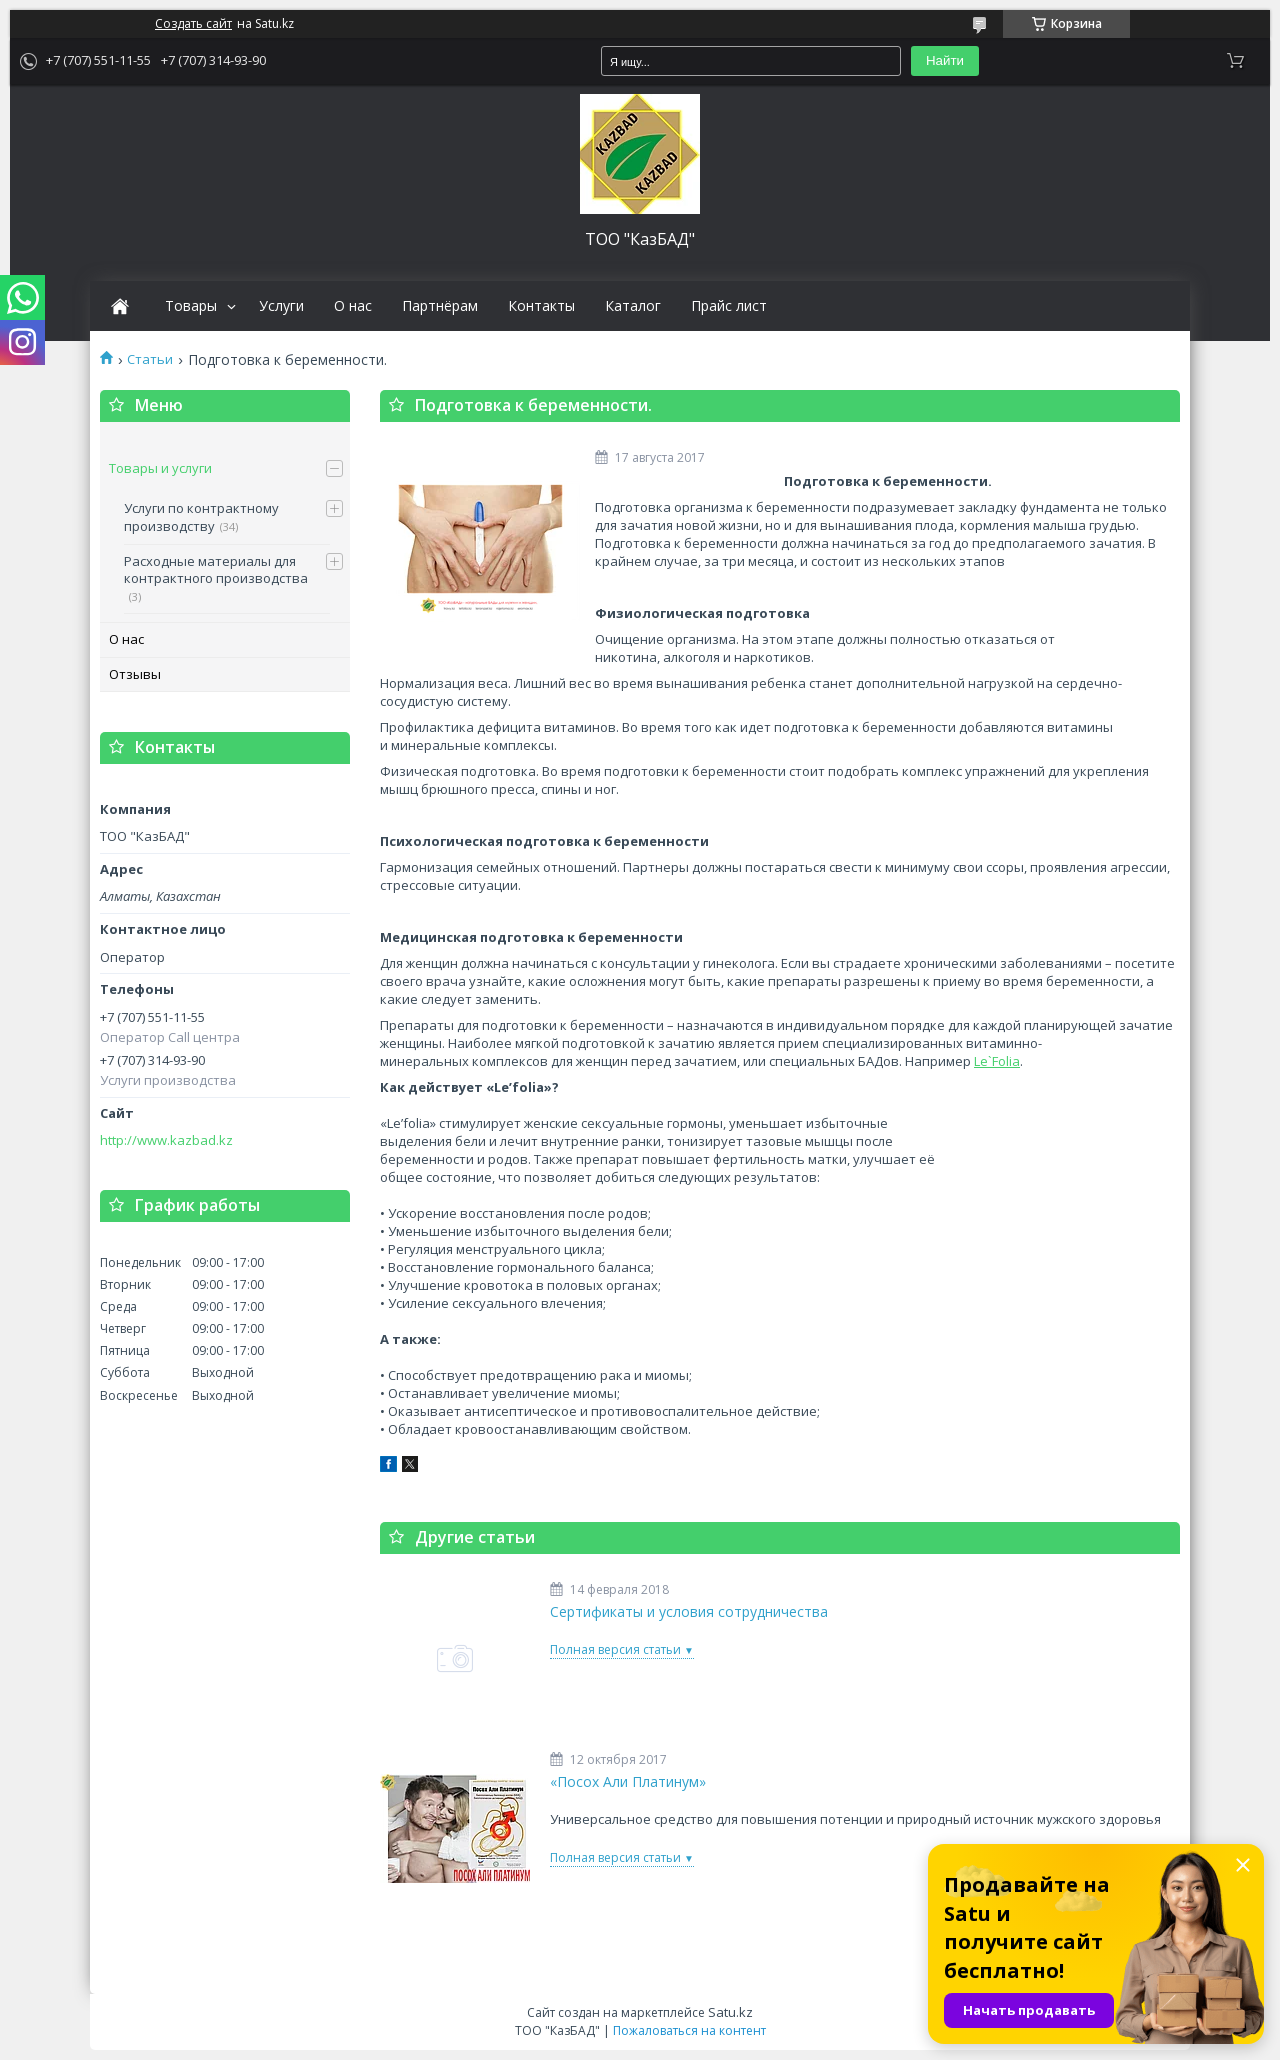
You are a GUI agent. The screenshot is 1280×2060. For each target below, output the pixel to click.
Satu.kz (730, 2012)
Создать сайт (193, 24)
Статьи (150, 359)
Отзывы (135, 674)
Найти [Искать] (945, 60)
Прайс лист (729, 306)
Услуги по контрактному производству (201, 517)
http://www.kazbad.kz (166, 1140)
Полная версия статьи (615, 1649)
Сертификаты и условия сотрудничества (689, 1612)
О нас (353, 306)
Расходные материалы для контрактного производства (216, 570)
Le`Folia (997, 1061)
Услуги (281, 306)
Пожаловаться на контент (689, 2030)
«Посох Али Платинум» (628, 1782)
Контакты (541, 306)
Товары (191, 306)
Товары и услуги (160, 468)
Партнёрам (440, 306)
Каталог (633, 306)
